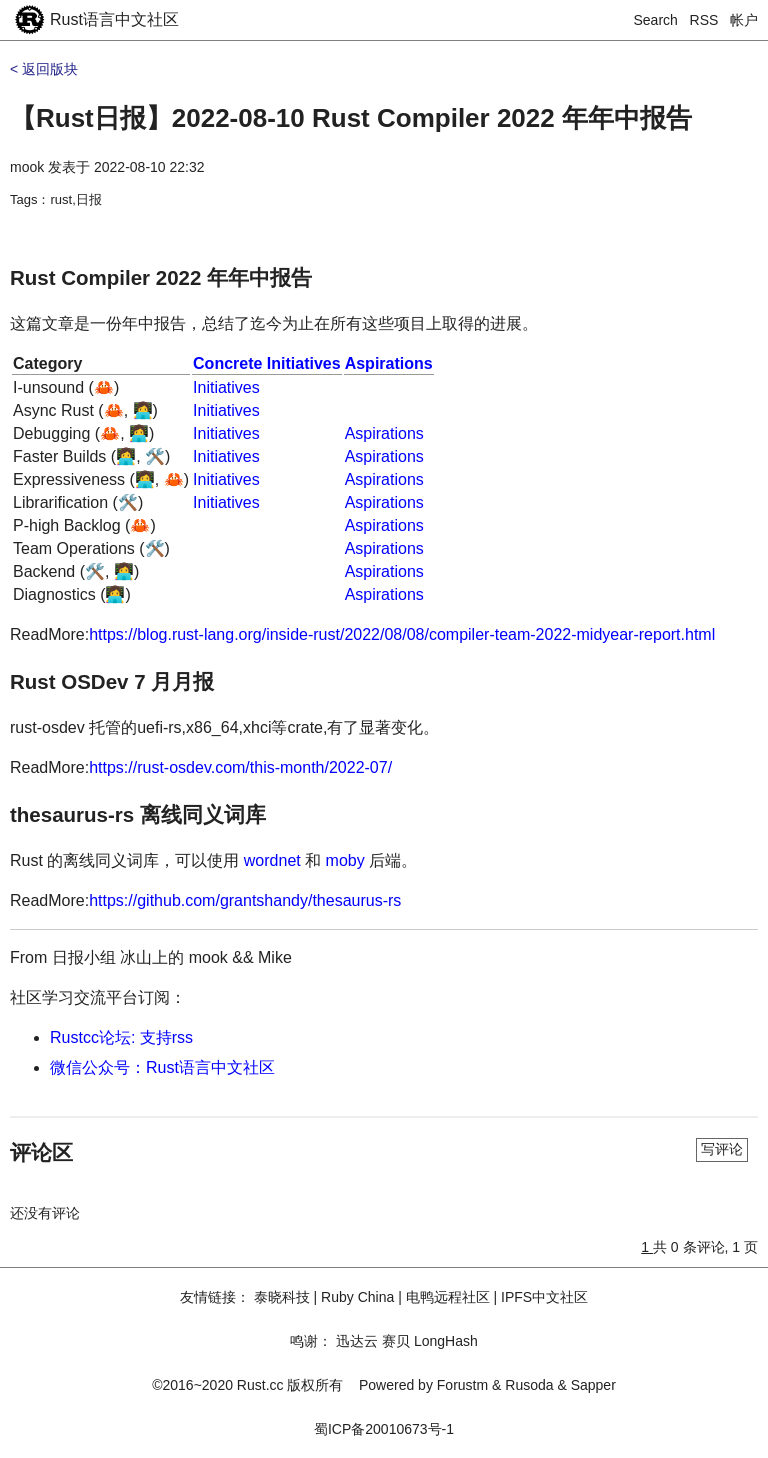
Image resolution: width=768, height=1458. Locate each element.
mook (27, 167)
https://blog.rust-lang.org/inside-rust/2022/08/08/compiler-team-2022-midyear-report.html (402, 634)
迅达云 (357, 1341)
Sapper (593, 1385)
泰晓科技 (282, 1297)
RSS (704, 20)
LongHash (446, 1341)
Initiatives (226, 387)
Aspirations (389, 363)
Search (656, 20)
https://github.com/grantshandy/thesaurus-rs (245, 900)
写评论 (722, 1149)
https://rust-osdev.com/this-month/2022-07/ (240, 767)
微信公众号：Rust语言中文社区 (162, 1067)
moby (345, 860)
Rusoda (529, 1385)
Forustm (462, 1385)
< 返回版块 (44, 69)
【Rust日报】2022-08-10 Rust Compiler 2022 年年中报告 (351, 118)
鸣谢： (311, 1341)
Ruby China (357, 1297)
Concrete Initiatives (267, 363)
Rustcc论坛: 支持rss (121, 1037)
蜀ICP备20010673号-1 (384, 1429)
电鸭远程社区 (448, 1297)
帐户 (744, 20)
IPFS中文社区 (544, 1297)
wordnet (272, 860)
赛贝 (396, 1341)
